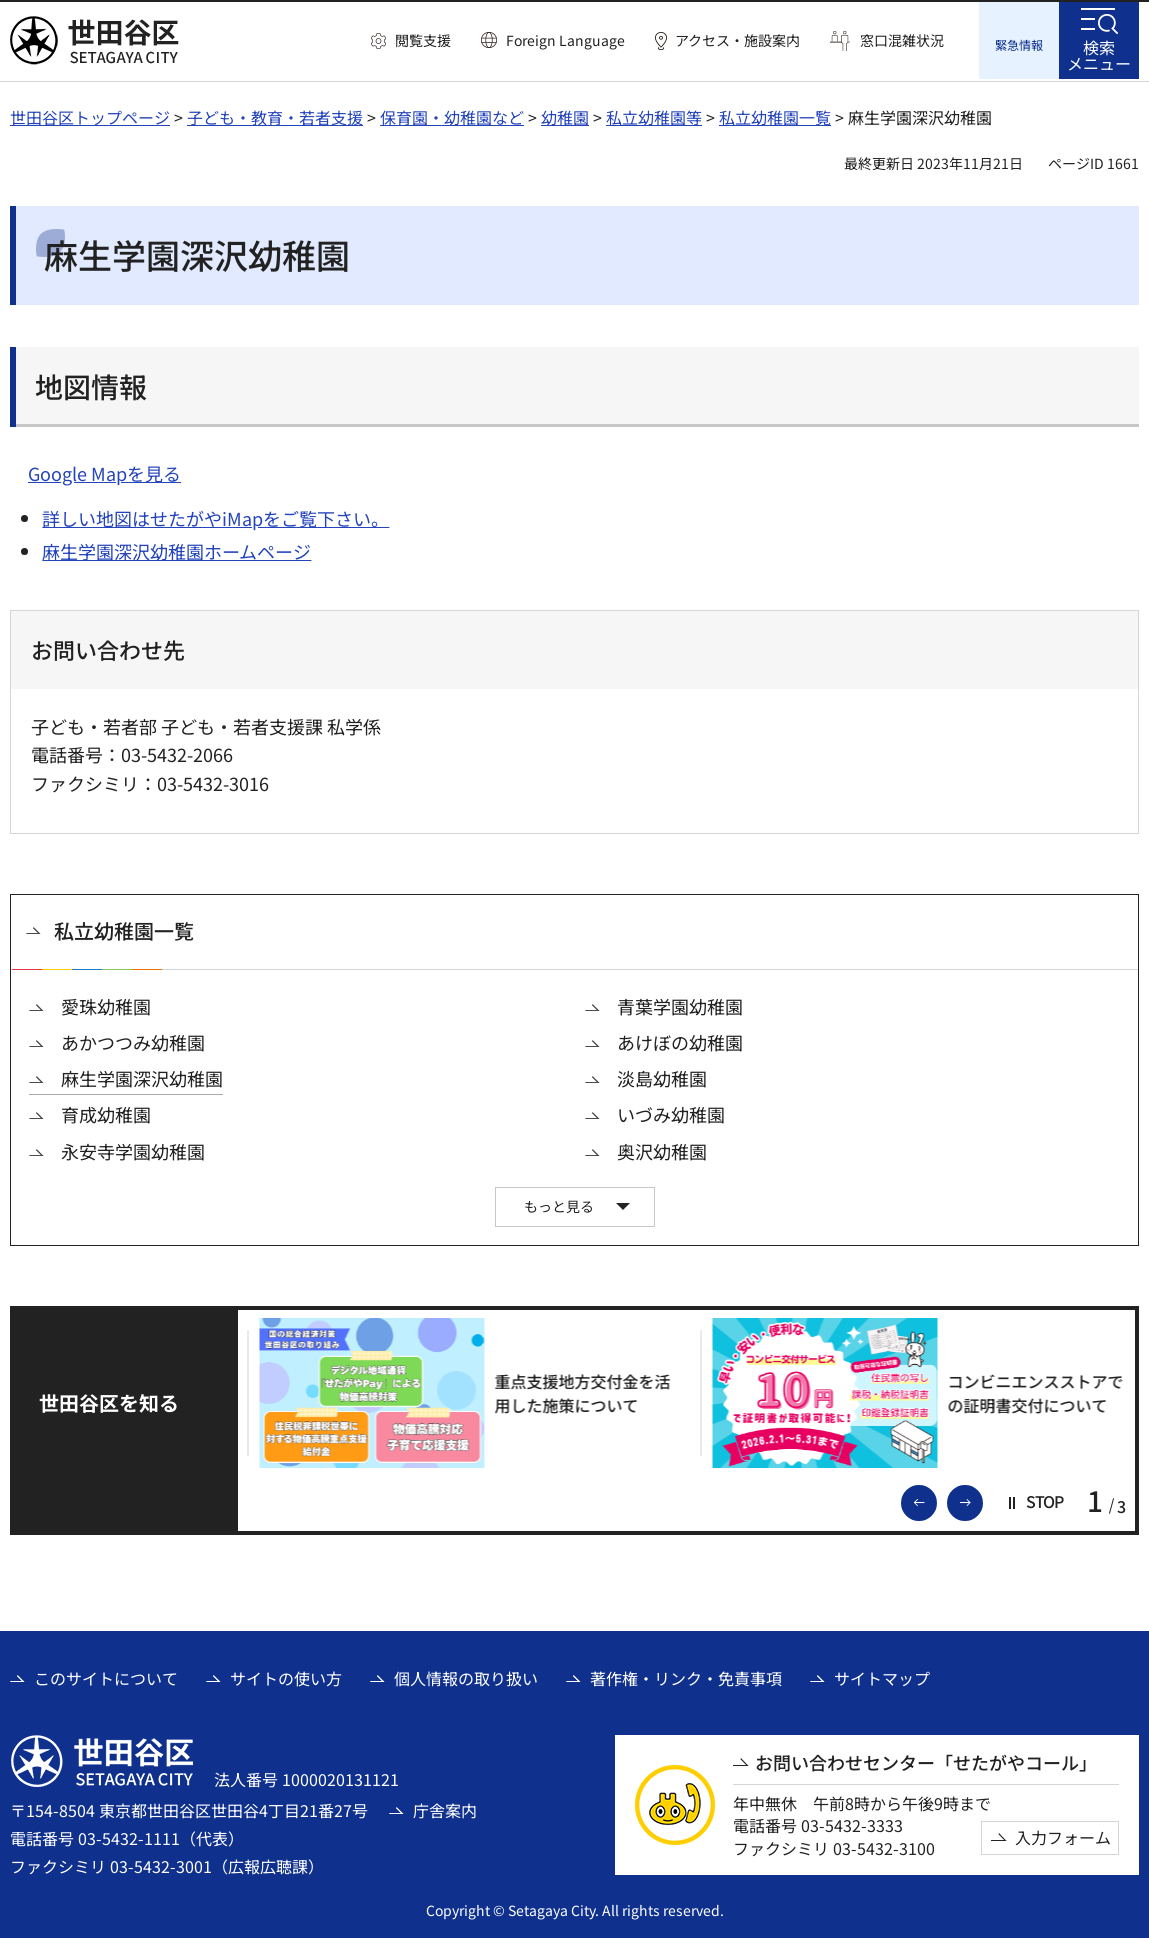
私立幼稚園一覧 (775, 115)
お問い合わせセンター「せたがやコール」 (926, 1759)
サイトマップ (882, 1675)
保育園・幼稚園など (452, 115)
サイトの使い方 (286, 1675)
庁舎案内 (445, 1807)
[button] (411, 41)
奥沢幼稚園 (662, 1148)
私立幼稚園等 (654, 115)
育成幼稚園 (106, 1112)
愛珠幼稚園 (106, 1004)
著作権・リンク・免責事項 (686, 1675)
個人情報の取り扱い (466, 1675)
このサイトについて (106, 1675)
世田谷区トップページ (90, 115)
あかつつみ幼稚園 (133, 1040)
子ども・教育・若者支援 (275, 115)
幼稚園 (565, 115)
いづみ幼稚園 (671, 1112)
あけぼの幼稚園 (680, 1040)
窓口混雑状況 (902, 40)
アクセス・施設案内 (737, 40)
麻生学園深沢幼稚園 (142, 1076)
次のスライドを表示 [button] (982, 1498)
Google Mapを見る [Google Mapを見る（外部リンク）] (104, 471)
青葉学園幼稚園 (680, 1004)
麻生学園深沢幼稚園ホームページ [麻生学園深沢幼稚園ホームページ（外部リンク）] (176, 548)
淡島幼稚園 (662, 1076)
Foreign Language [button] (565, 40)
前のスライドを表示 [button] (936, 1498)
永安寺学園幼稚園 (133, 1148)
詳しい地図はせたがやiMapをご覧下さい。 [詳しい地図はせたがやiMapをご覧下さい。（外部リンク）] (215, 516)
